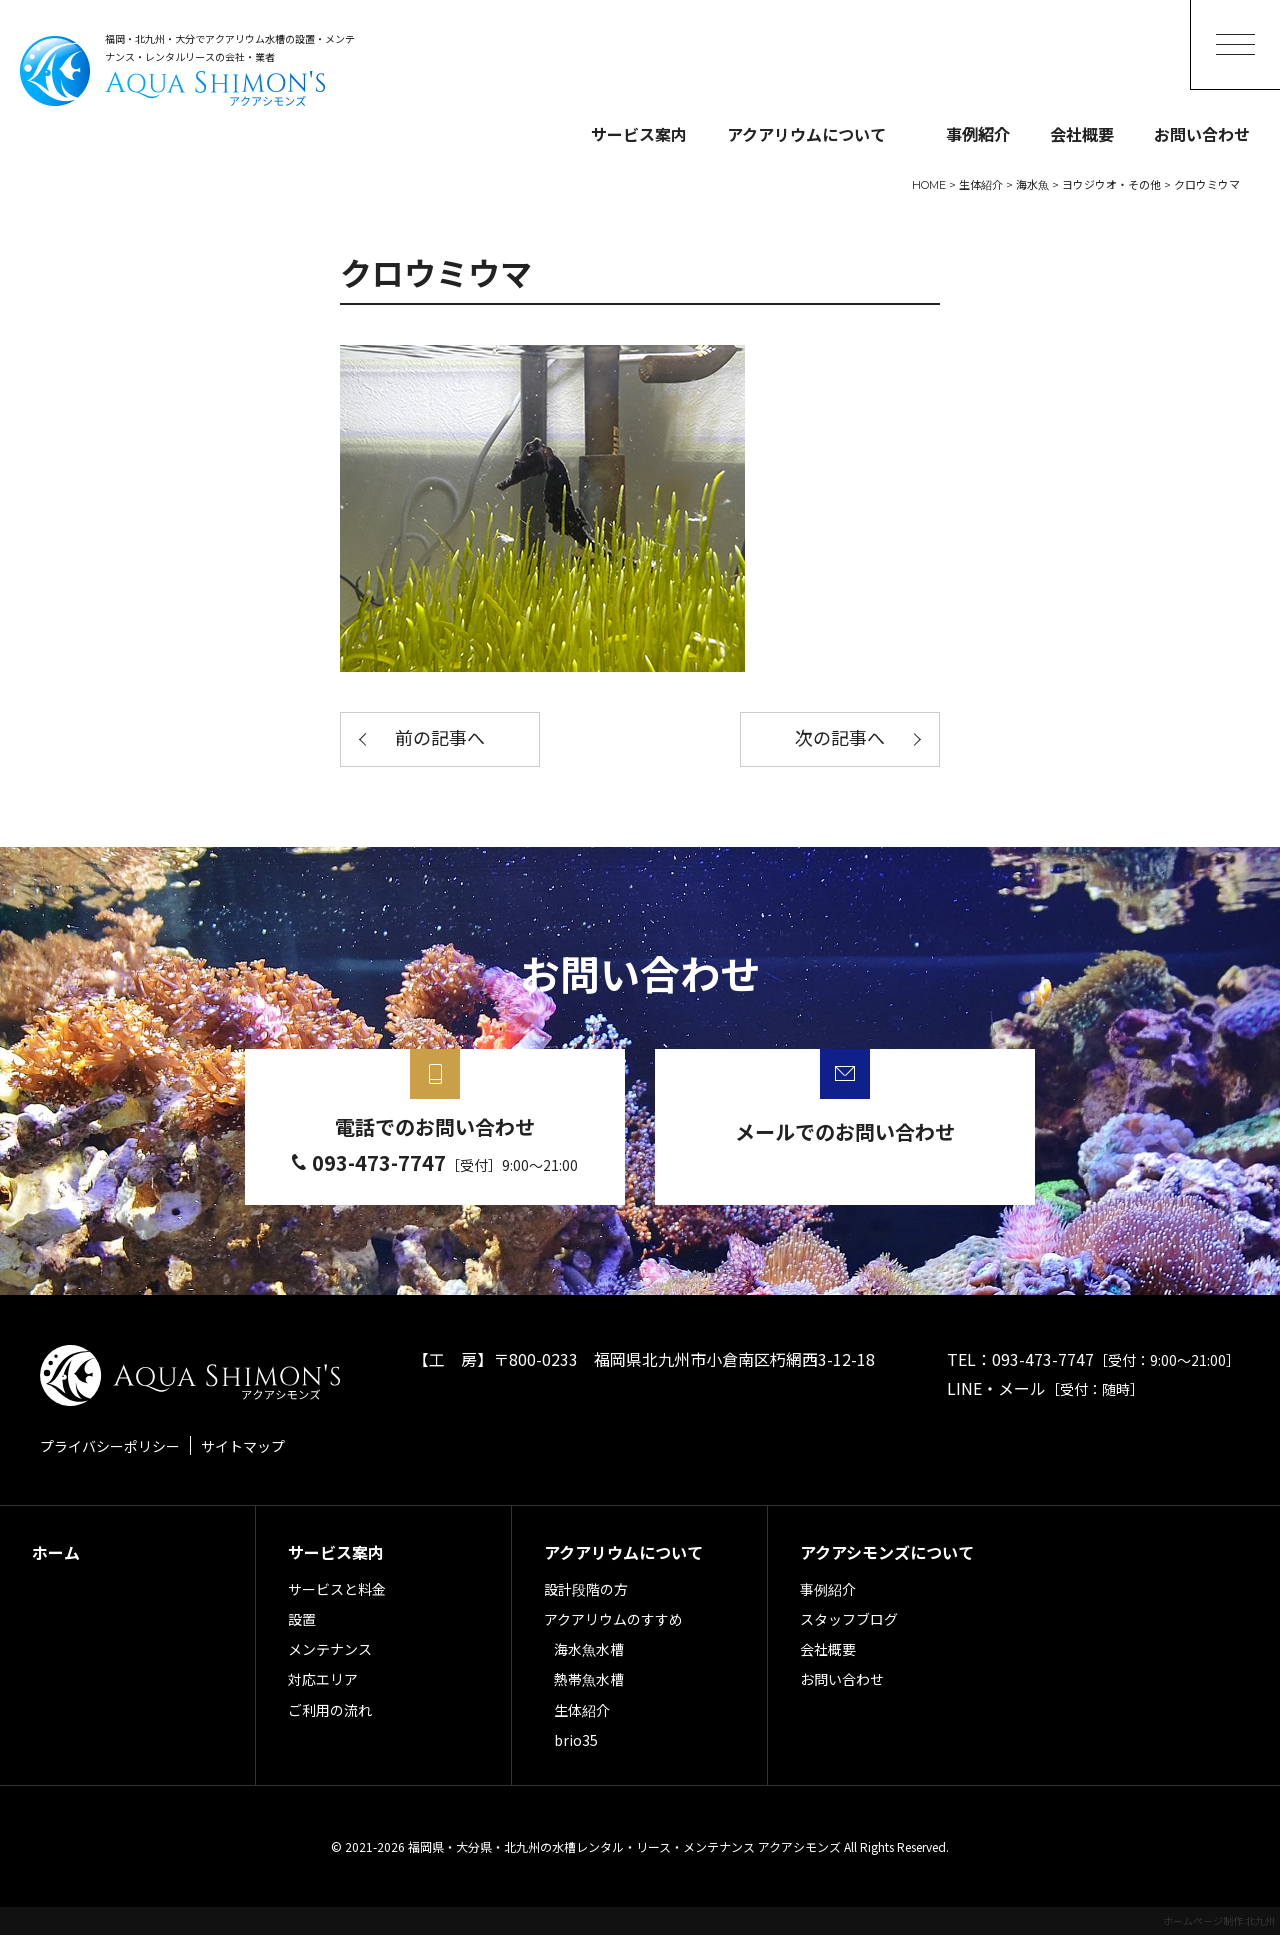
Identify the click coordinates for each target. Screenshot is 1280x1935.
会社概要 (1082, 134)
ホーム (56, 1552)
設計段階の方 (586, 1589)
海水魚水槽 (589, 1649)
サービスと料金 (337, 1589)
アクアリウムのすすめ (613, 1619)
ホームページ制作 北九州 (1219, 1920)
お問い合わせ (1202, 134)
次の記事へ (840, 739)
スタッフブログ (849, 1619)
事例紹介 (978, 134)
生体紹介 (582, 1710)
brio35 (576, 1740)
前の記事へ (440, 739)
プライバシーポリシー (110, 1446)
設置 (302, 1619)
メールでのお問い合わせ (845, 1131)
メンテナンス (330, 1649)
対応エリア (323, 1679)
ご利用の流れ (330, 1710)
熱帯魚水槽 (589, 1679)
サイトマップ (243, 1446)
